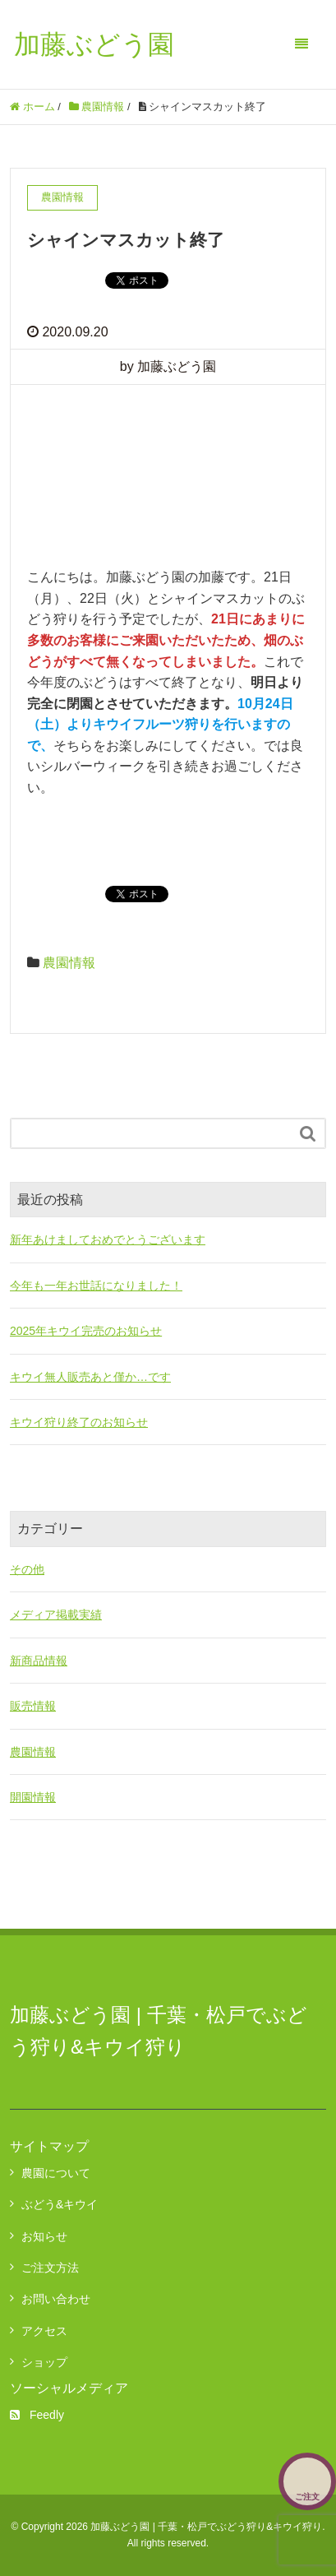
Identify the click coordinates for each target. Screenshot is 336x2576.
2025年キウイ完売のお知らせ (86, 1330)
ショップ (44, 2362)
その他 (27, 1569)
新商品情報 (38, 1660)
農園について (55, 2173)
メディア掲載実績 (56, 1614)
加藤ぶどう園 (94, 44)
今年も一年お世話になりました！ (96, 1285)
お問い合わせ (55, 2298)
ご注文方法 (50, 2267)
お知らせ (44, 2236)
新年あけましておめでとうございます (107, 1239)
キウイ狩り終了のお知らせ (79, 1422)
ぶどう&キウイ (59, 2204)
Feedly (37, 2414)
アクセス (44, 2330)
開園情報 (33, 1797)
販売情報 (33, 1705)
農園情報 (69, 963)
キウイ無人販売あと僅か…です (90, 1376)
